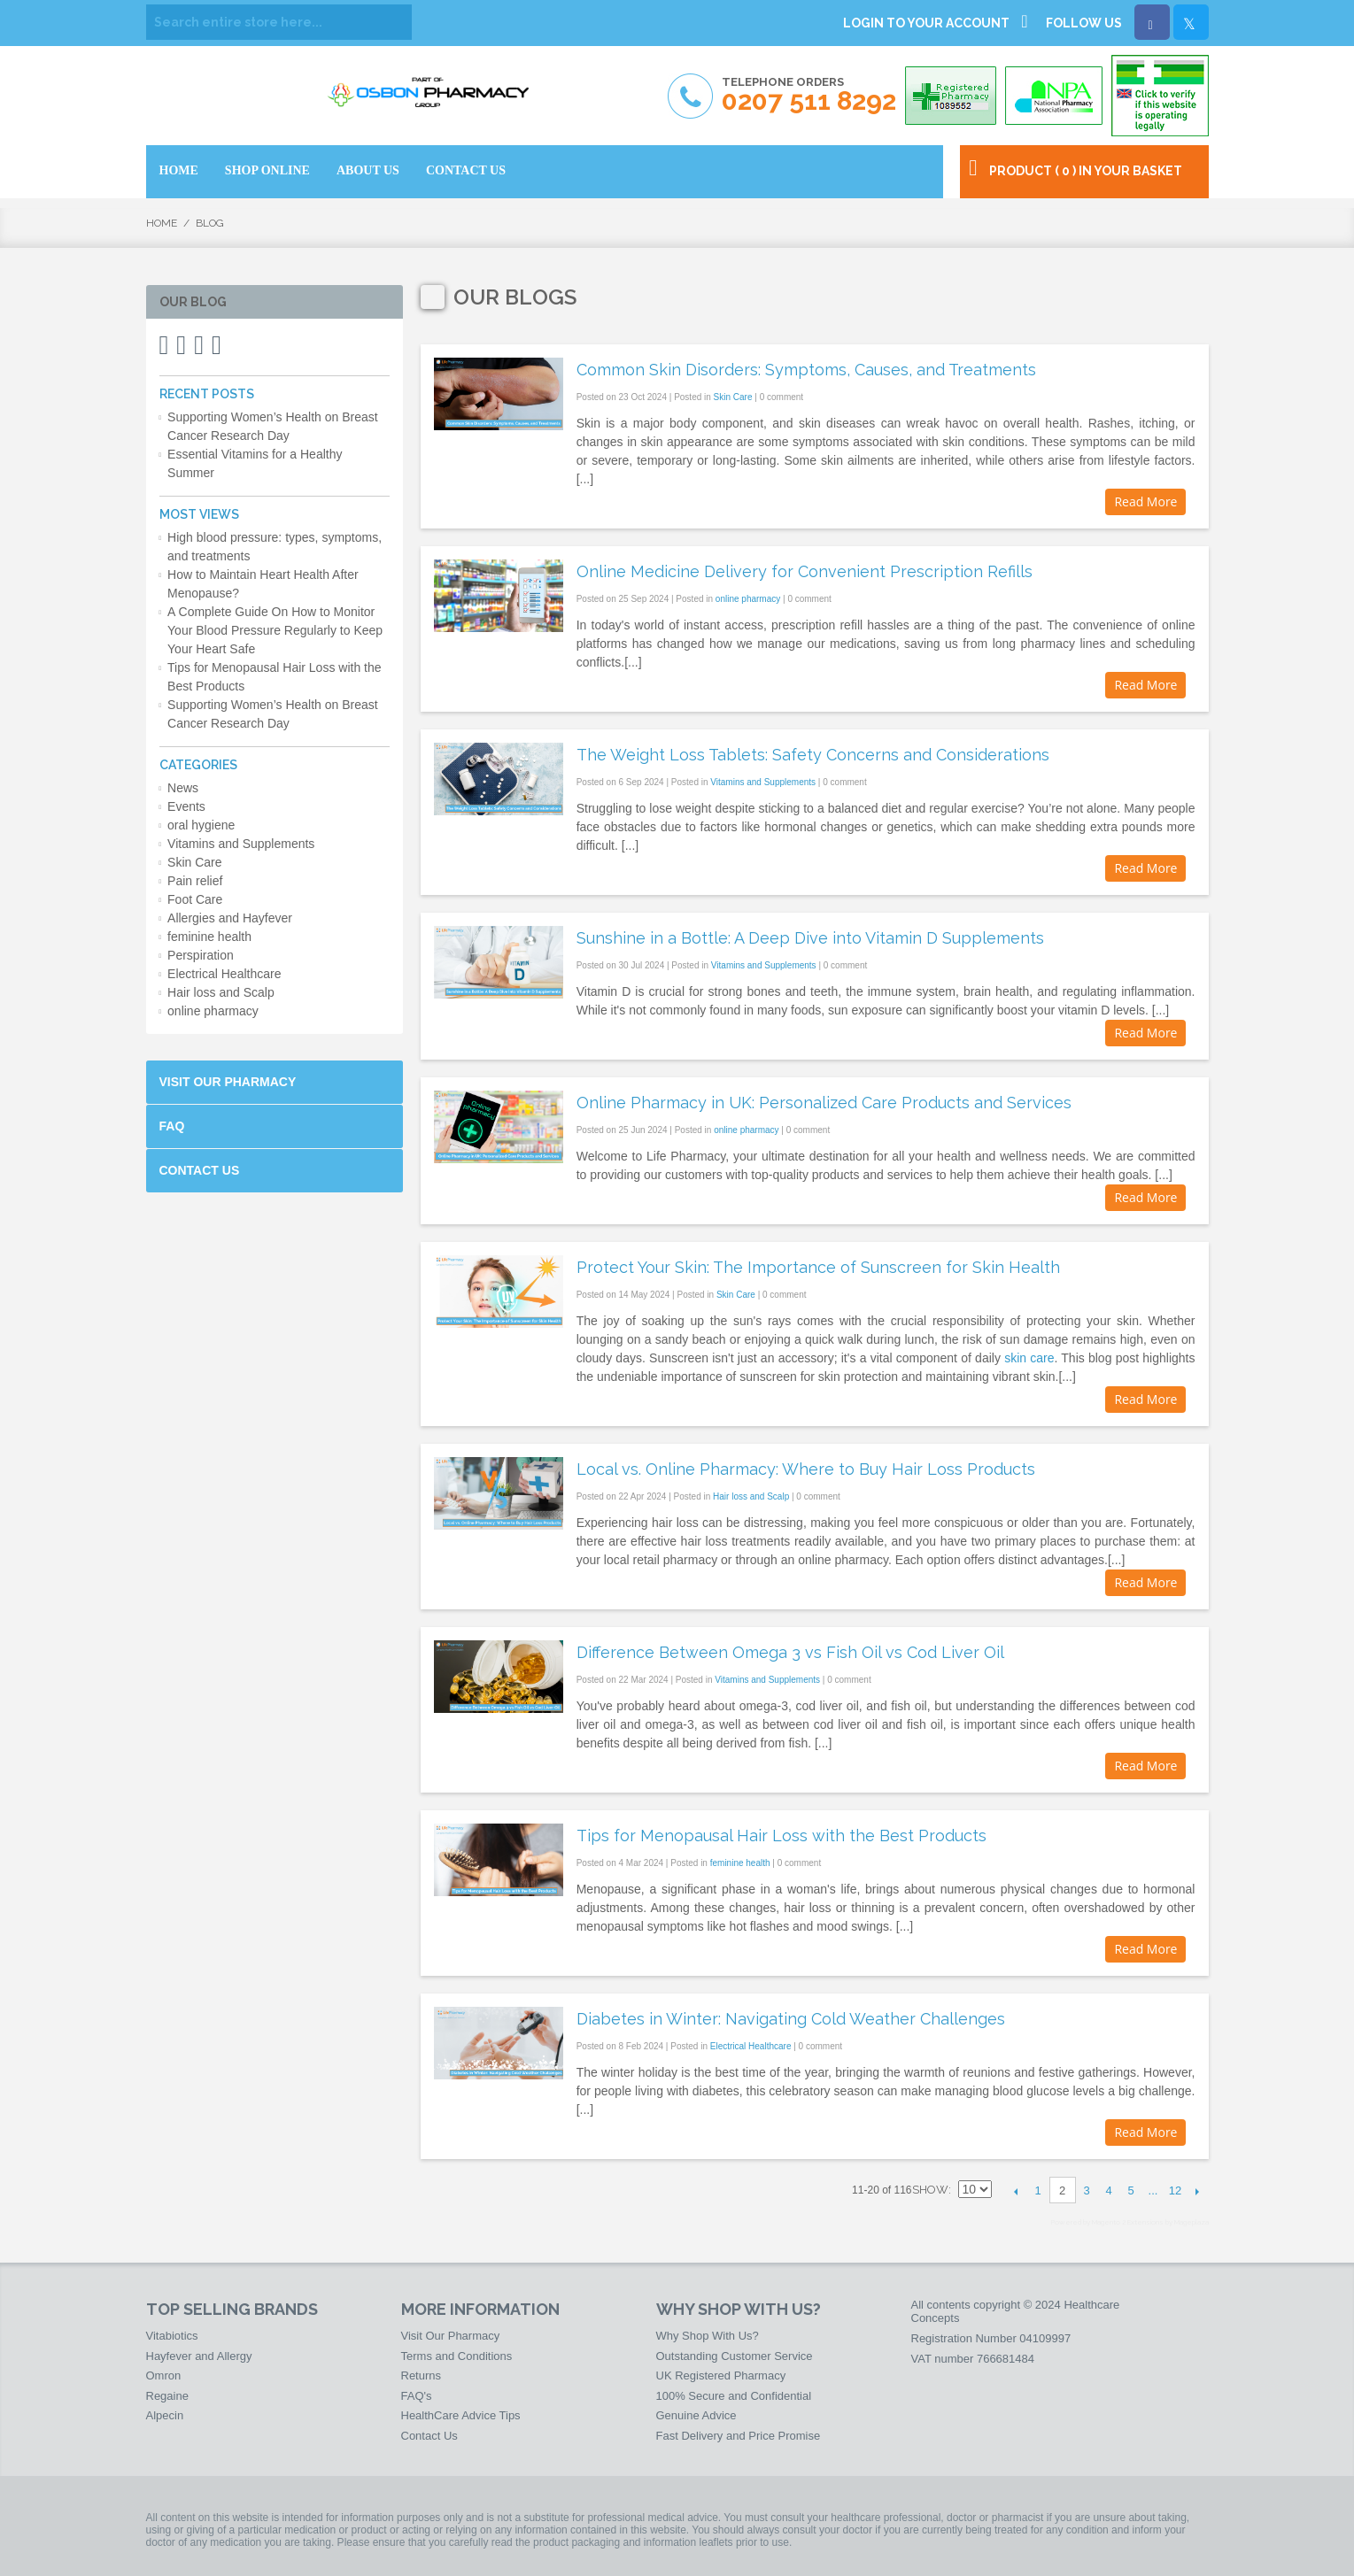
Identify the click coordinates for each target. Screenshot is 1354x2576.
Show (930, 2189)
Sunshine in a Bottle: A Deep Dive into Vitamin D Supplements (810, 938)
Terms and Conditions (457, 2356)
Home (161, 223)
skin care (1029, 1358)
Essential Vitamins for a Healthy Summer (254, 463)
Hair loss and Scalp (751, 1496)
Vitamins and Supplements (763, 782)
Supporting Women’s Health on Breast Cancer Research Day (272, 426)
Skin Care (733, 397)
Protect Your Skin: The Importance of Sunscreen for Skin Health (818, 1267)
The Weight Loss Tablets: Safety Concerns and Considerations (812, 754)
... (1153, 2190)
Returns (421, 2375)
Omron (164, 2375)
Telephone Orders (809, 95)
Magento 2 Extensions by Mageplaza (1150, 2221)
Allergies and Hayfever (229, 918)
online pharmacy (748, 599)
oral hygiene (201, 825)
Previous (1016, 2191)
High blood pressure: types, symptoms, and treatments (274, 546)
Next (1198, 2191)
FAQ (172, 1126)
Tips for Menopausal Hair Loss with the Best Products (781, 1835)
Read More (1145, 501)
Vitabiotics (172, 2335)
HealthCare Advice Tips (461, 2415)
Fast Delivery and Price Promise (738, 2435)
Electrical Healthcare (751, 2046)
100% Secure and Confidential (734, 2395)
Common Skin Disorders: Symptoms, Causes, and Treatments (806, 369)
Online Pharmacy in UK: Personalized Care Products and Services (824, 1102)
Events (186, 806)
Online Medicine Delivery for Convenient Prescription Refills (804, 571)
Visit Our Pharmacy (228, 1082)
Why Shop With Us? (707, 2335)
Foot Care (194, 899)
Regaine (167, 2395)
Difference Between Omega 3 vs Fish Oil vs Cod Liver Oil (790, 1652)
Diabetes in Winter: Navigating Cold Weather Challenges (790, 2018)
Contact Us (199, 1170)
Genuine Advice (696, 2415)
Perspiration (200, 955)
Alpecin (165, 2415)
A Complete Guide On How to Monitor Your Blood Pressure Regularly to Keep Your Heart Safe (275, 630)
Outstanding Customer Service (734, 2356)
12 (1175, 2190)
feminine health (740, 1863)
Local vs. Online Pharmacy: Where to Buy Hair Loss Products (805, 1469)
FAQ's (416, 2395)
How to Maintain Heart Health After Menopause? (263, 583)
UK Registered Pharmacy (721, 2375)
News (182, 788)
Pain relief (194, 881)
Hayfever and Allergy (199, 2356)
